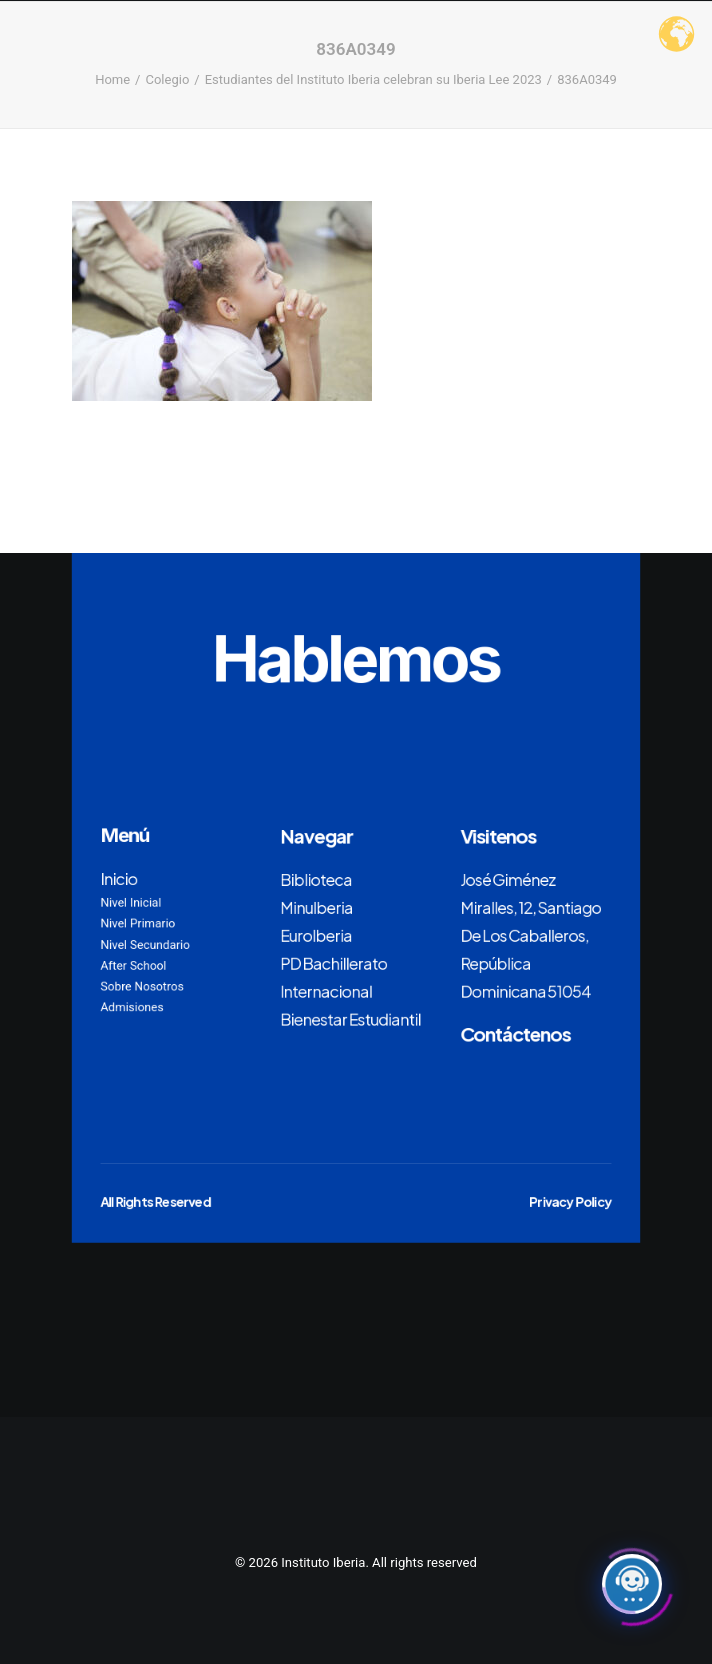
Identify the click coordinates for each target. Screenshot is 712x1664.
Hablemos (355, 657)
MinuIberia (316, 907)
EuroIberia (316, 935)
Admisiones (132, 1007)
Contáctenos (515, 1033)
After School (134, 965)
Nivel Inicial (131, 903)
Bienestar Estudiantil (350, 1019)
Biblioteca (316, 879)
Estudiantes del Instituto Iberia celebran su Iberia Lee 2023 (373, 79)
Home (112, 79)
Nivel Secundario (145, 944)
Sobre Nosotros (142, 986)
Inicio (119, 878)
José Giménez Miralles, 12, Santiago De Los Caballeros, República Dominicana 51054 (530, 935)
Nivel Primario (138, 924)
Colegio (167, 79)
